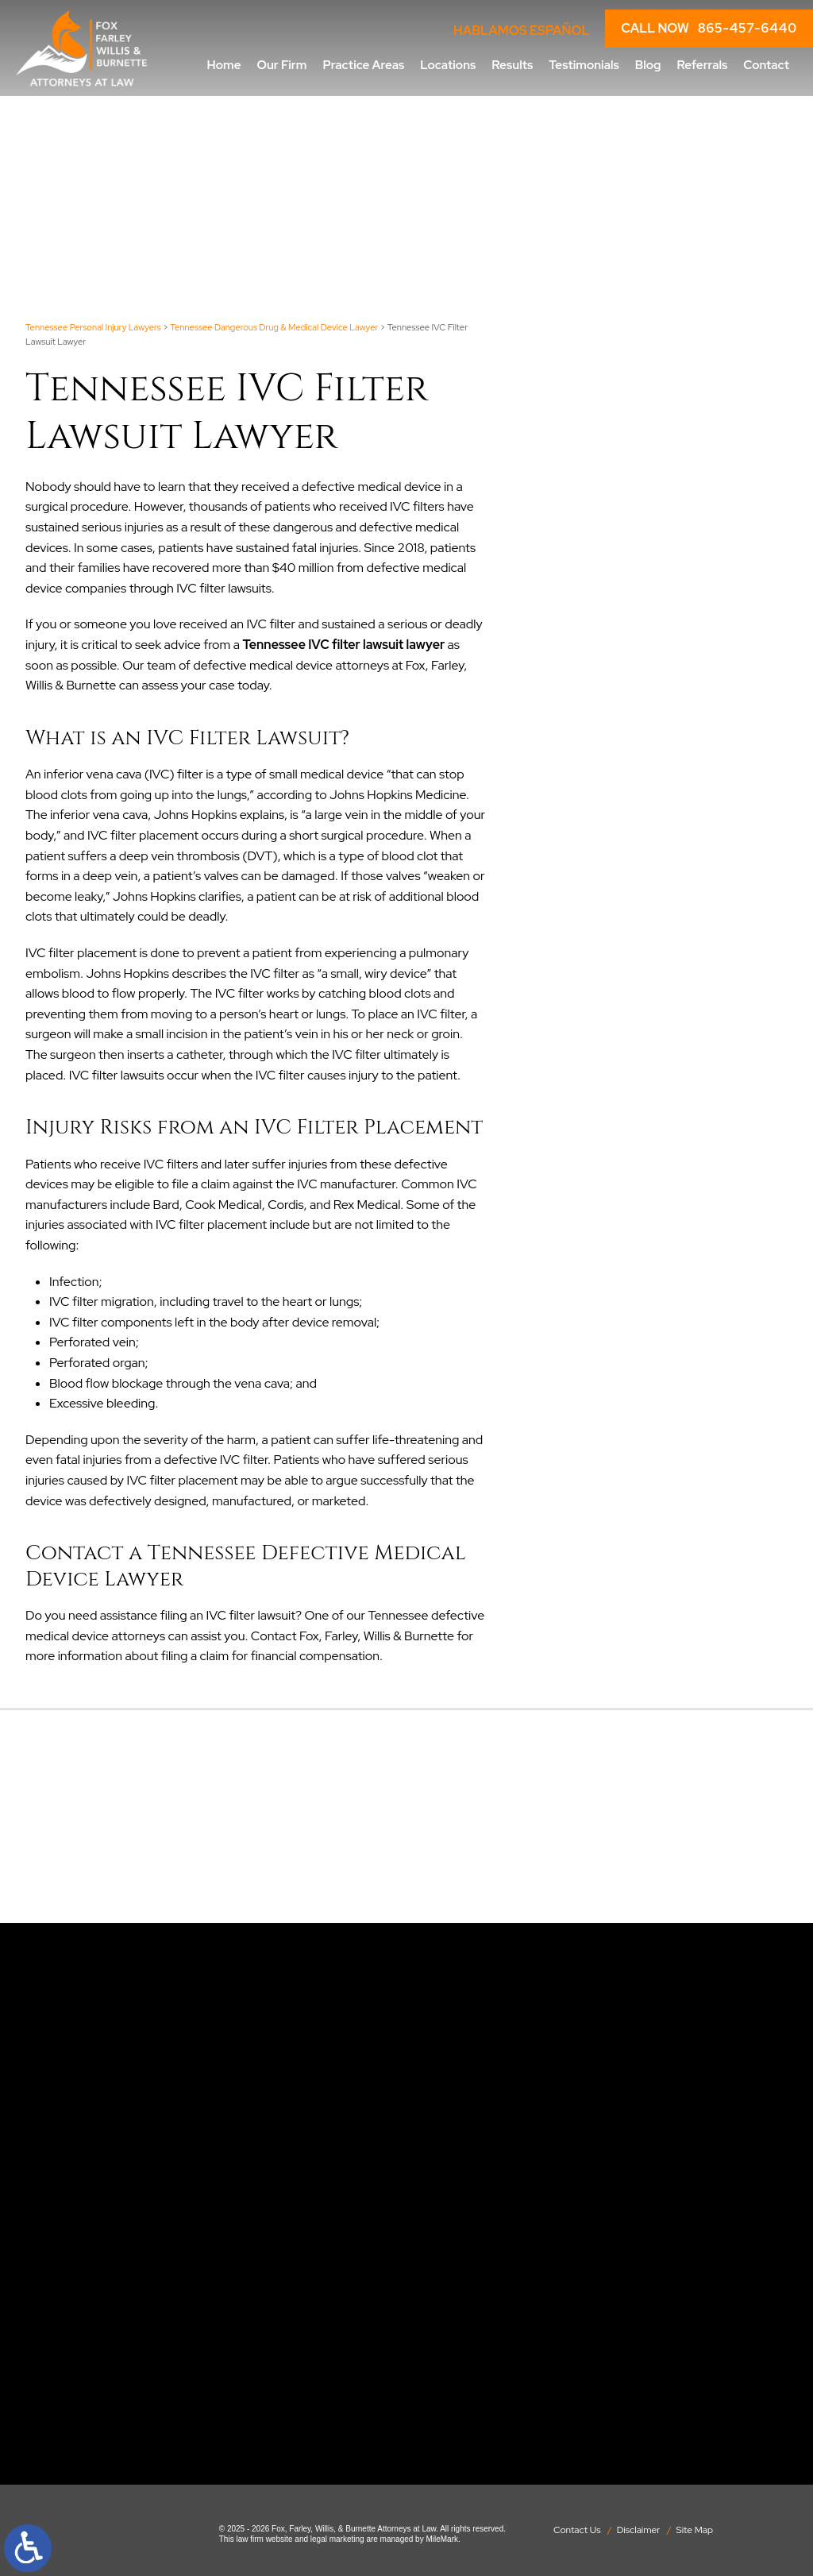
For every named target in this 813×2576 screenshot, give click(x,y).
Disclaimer (639, 2530)
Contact (766, 64)
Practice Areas (363, 64)
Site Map (695, 2530)
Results (512, 64)
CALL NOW (709, 28)
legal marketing (337, 2539)
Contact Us (577, 2530)
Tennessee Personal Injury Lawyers (93, 327)
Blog (648, 64)
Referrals (701, 64)
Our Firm (282, 64)
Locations (448, 64)
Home (224, 64)
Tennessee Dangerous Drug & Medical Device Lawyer (274, 327)
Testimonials (583, 64)
